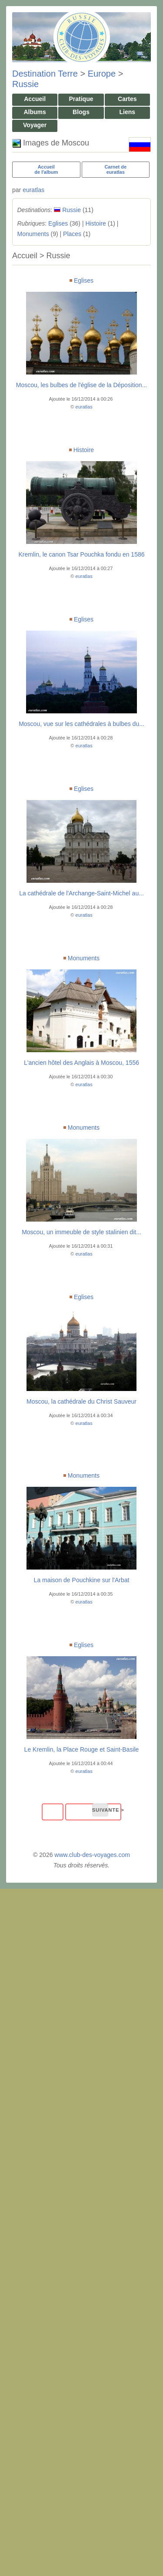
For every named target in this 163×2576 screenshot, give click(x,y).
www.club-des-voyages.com (92, 1854)
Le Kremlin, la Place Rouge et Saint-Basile (81, 1749)
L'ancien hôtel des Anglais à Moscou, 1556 (81, 1062)
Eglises (58, 223)
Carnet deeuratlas (115, 169)
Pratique (81, 98)
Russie (25, 84)
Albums (34, 111)
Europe (102, 73)
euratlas (33, 189)
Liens (128, 111)
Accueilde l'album (46, 169)
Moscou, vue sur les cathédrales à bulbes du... (81, 723)
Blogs (81, 111)
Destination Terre (45, 73)
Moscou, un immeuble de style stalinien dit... (81, 1232)
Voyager (35, 125)
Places (72, 233)
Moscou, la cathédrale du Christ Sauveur (81, 1401)
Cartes (127, 98)
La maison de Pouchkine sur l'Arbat (82, 1580)
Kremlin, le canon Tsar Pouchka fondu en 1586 (81, 554)
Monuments (33, 233)
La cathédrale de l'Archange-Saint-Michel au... (81, 893)
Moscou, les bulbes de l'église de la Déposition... (81, 385)
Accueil (35, 98)
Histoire (95, 223)
